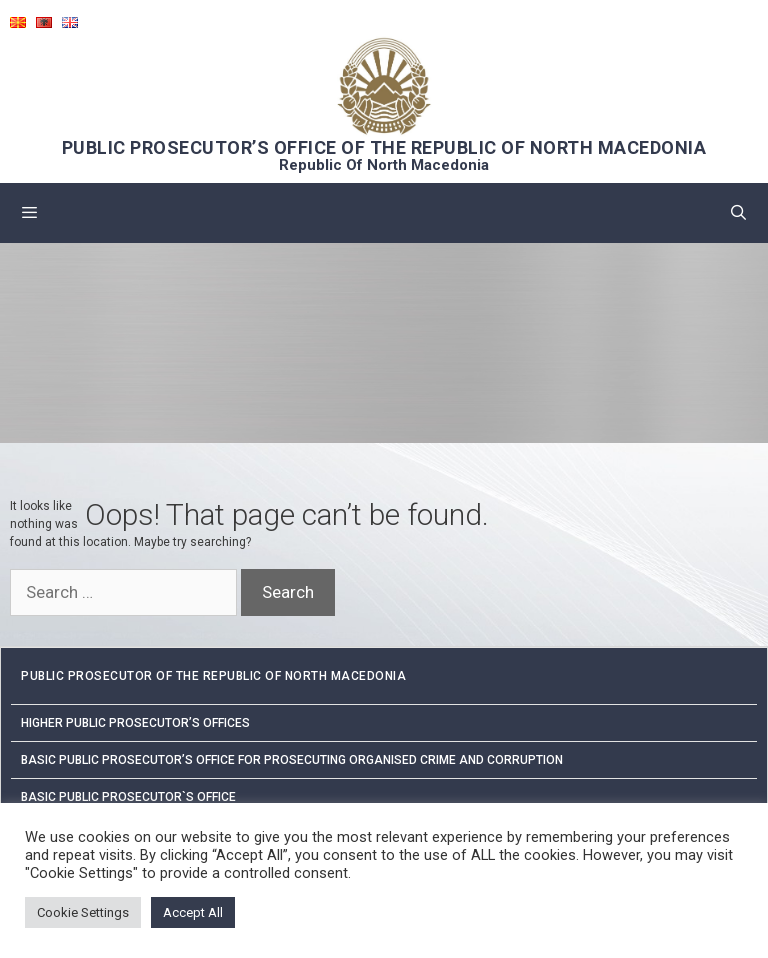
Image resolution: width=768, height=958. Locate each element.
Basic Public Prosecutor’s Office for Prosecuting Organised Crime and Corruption (292, 760)
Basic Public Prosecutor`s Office (128, 797)
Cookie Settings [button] (83, 912)
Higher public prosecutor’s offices (135, 723)
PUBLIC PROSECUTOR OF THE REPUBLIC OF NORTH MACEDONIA (213, 676)
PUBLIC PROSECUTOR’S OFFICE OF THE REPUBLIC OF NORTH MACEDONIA (384, 147)
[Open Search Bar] (738, 213)
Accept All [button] (193, 912)
